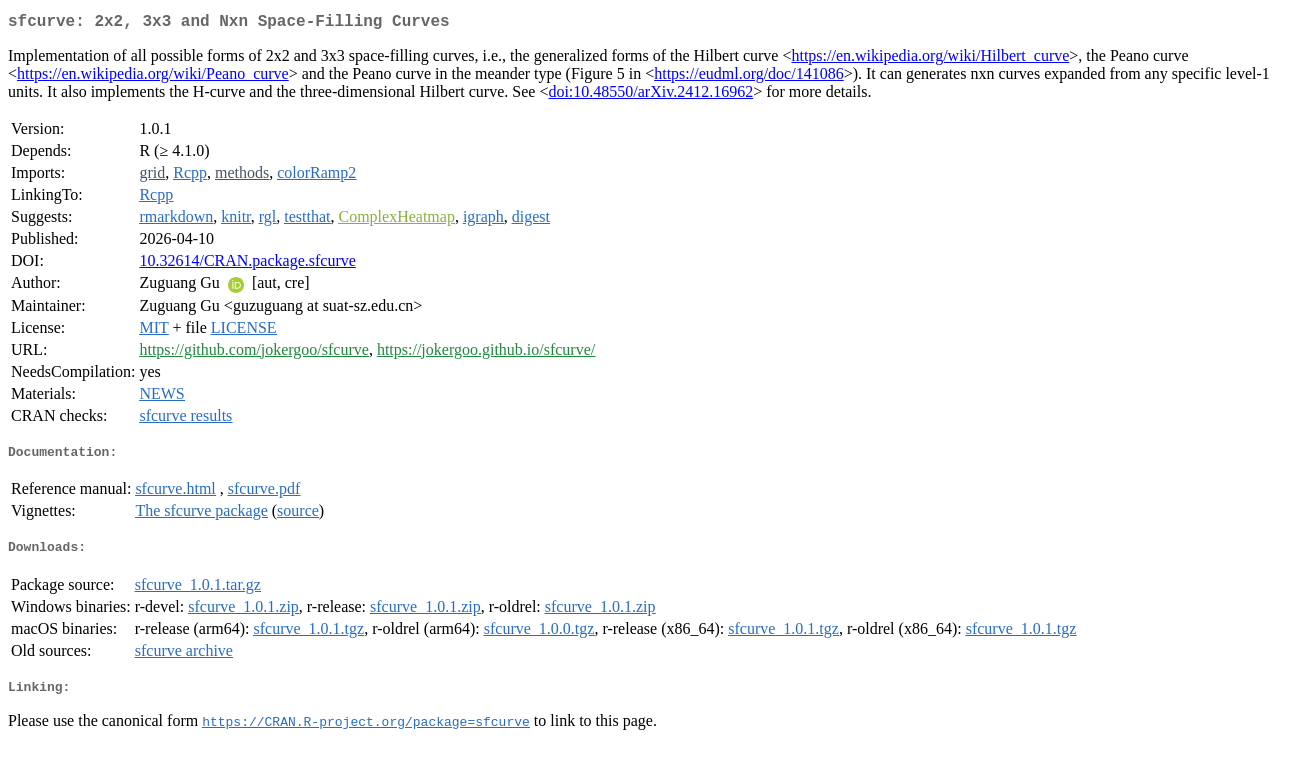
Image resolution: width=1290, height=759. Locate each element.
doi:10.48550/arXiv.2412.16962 (650, 95)
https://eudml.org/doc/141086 (748, 77)
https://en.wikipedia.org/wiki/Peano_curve (153, 77)
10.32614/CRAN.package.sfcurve (247, 264)
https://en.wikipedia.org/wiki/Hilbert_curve (930, 59)
